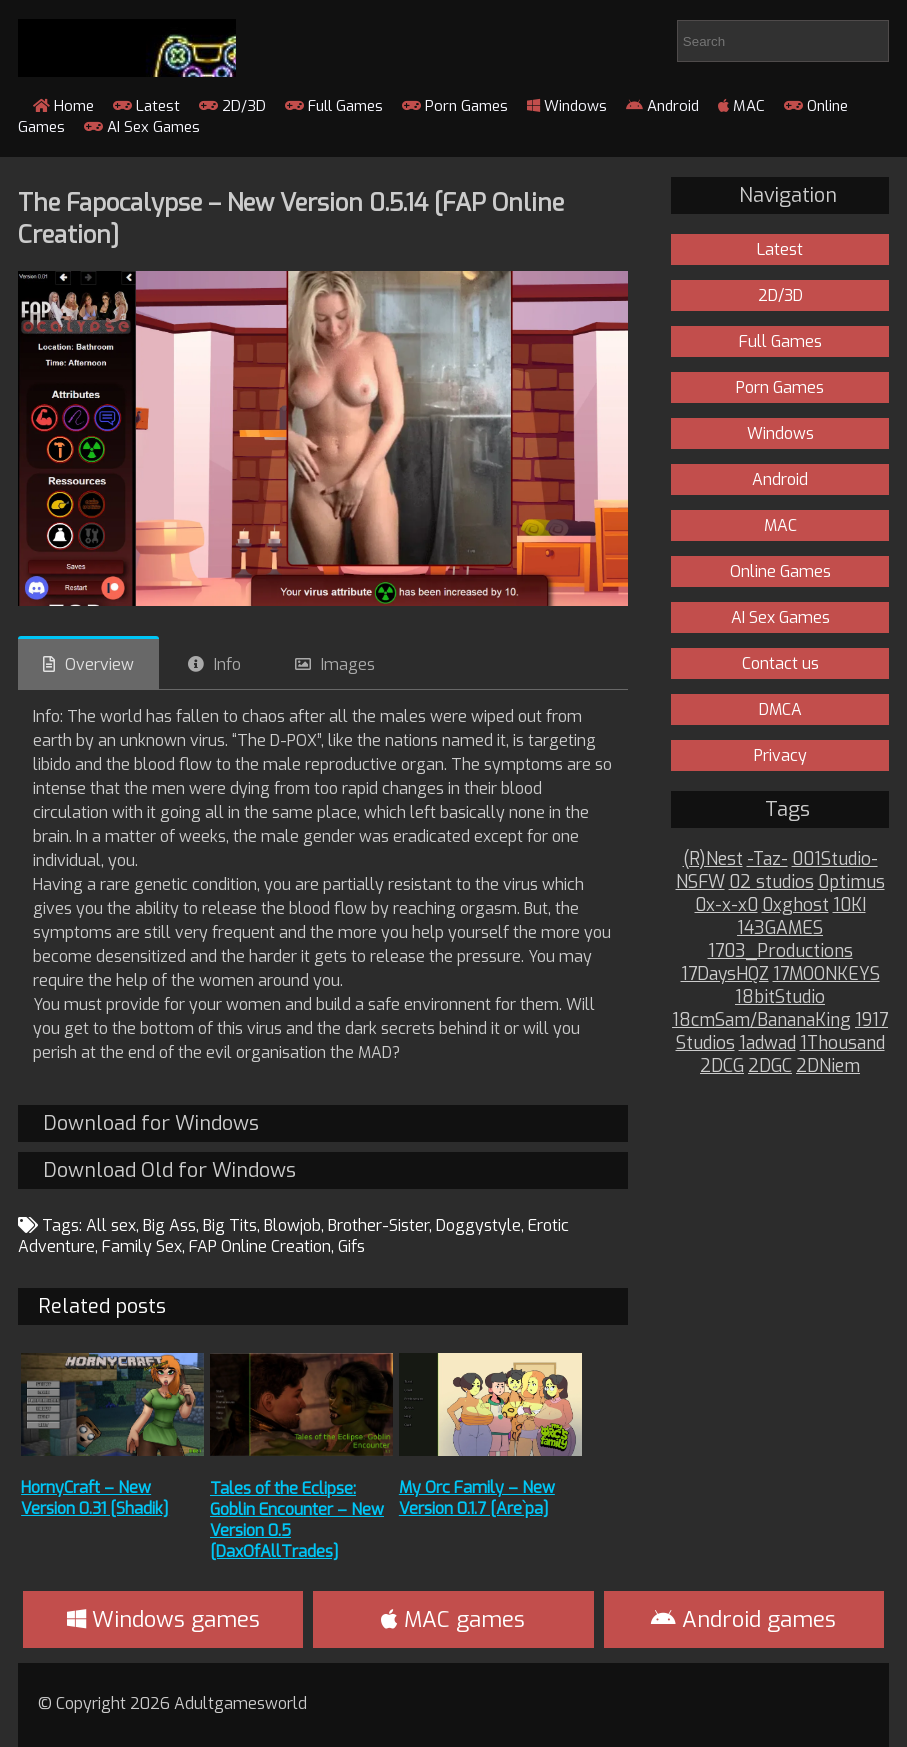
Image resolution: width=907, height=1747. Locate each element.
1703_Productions (780, 951)
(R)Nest (713, 859)
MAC (741, 106)
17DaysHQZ (725, 974)
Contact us (780, 663)
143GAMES (780, 928)
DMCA (780, 709)
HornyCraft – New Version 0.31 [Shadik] (95, 1498)
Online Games (780, 571)
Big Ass (169, 1225)
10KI (849, 905)
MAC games (453, 1619)
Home (63, 106)
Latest (146, 106)
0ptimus (851, 882)
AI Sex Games (142, 127)
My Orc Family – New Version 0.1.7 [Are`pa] (477, 1498)
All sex (111, 1225)
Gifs (351, 1246)
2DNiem (828, 1066)
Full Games (334, 106)
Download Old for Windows (169, 1170)
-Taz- (767, 859)
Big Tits (230, 1225)
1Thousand (842, 1043)
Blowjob (292, 1225)
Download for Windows (151, 1123)
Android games (743, 1619)
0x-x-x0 (726, 905)
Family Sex (142, 1246)
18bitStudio (780, 997)
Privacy (780, 755)
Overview (99, 664)
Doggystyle (478, 1225)
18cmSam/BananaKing (761, 1020)
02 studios (771, 882)
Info (227, 664)
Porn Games (455, 106)
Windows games (163, 1619)
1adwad (767, 1043)
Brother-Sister (378, 1225)
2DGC (770, 1066)
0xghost (795, 905)
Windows (567, 106)
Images (348, 664)
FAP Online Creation (260, 1246)
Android (662, 106)
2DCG (722, 1066)
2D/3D (232, 106)
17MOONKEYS (826, 974)
